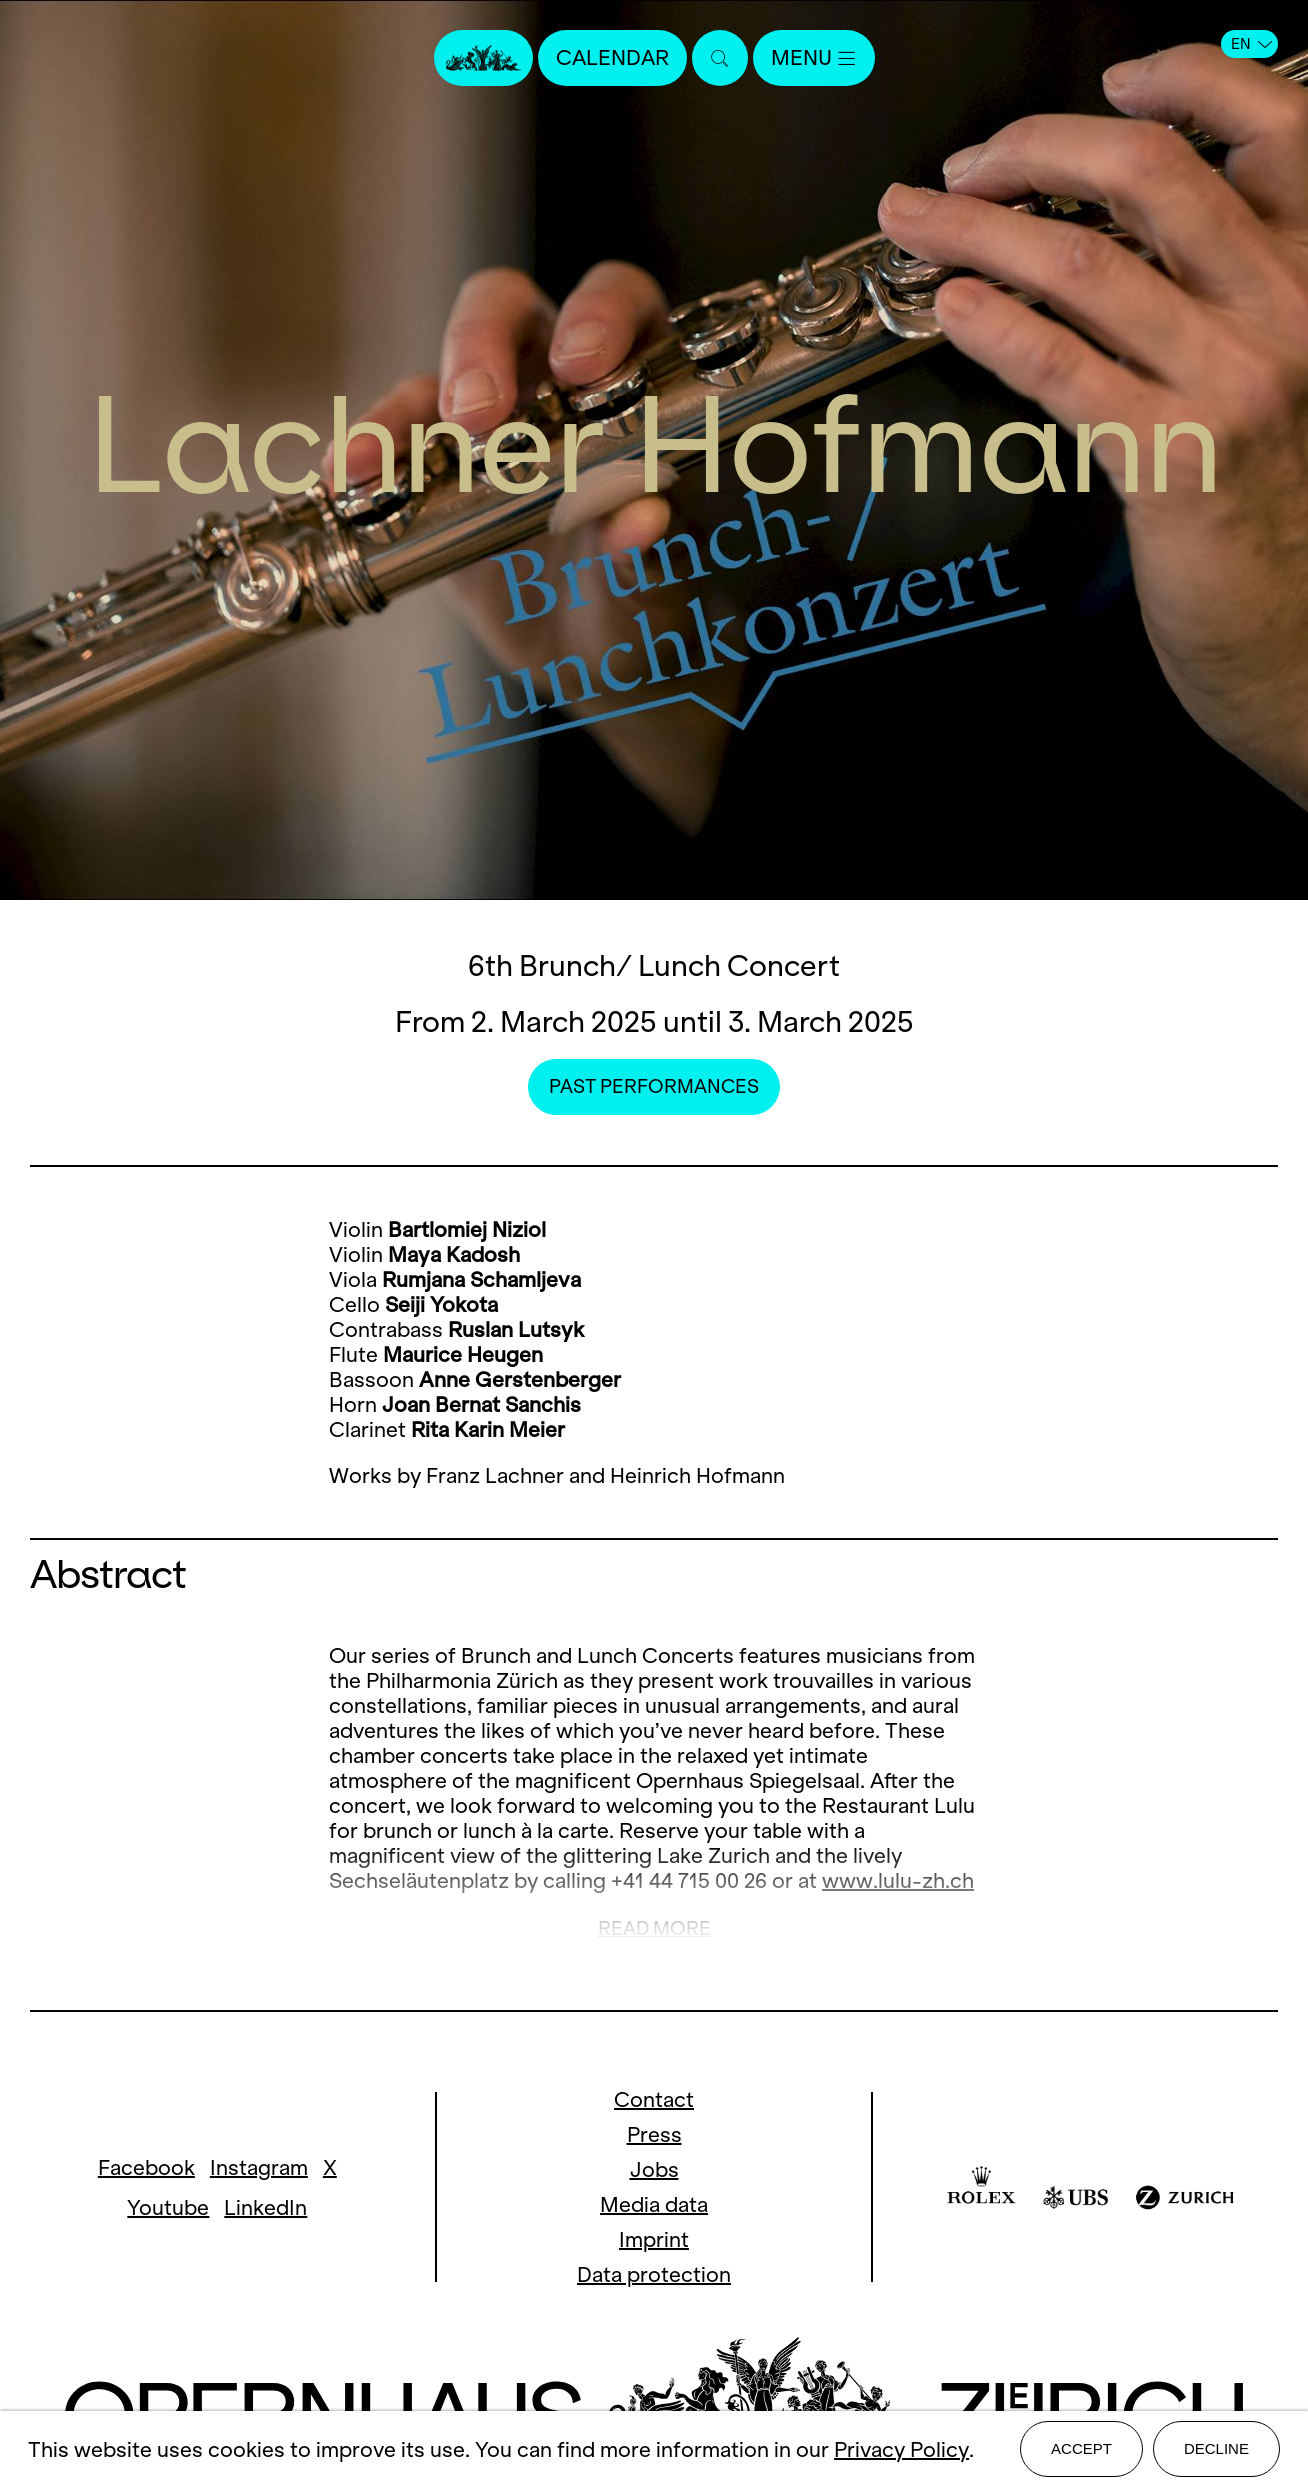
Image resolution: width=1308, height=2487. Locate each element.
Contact (654, 2099)
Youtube (168, 2207)
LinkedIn (265, 2207)
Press (654, 2134)
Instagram (259, 2167)
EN (1251, 44)
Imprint (654, 2239)
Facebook (146, 2167)
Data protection (654, 2274)
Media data (654, 2204)
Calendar (612, 57)
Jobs (654, 2169)
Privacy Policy (901, 2449)
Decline (1216, 2448)
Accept (1081, 2448)
